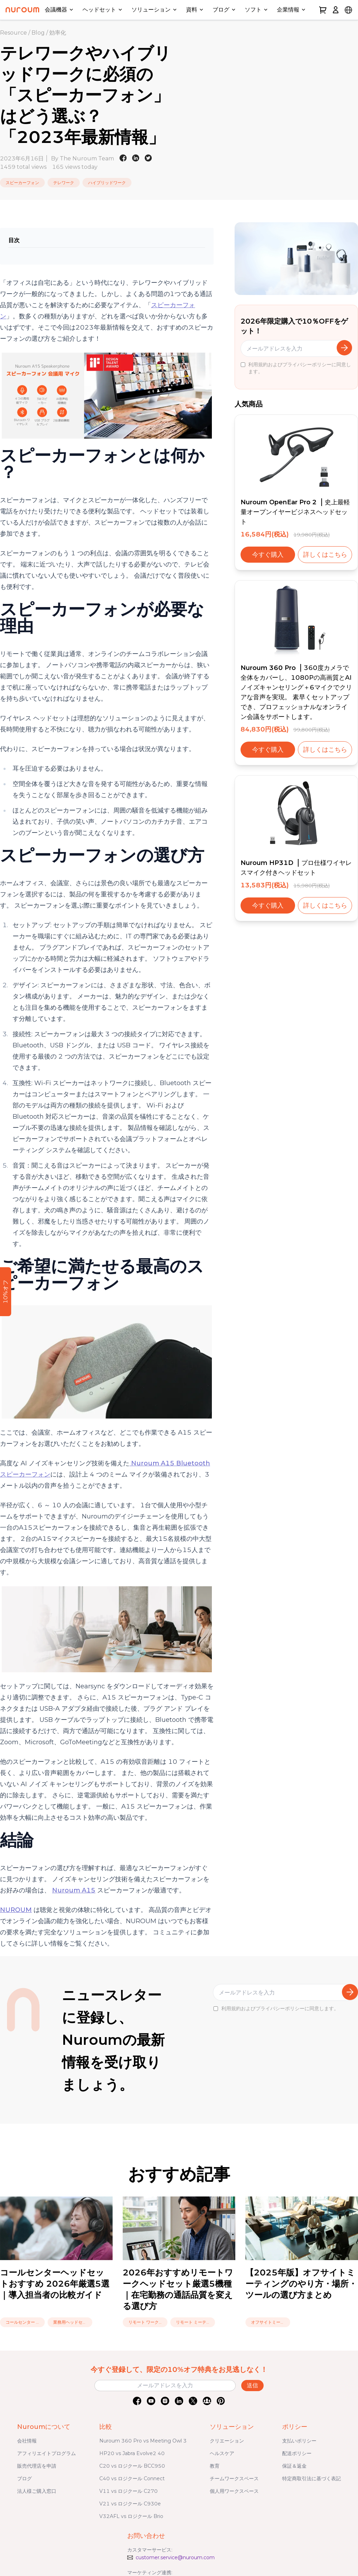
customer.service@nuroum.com (175, 2557)
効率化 (57, 32)
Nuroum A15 (73, 1890)
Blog (38, 32)
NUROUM (16, 1910)
